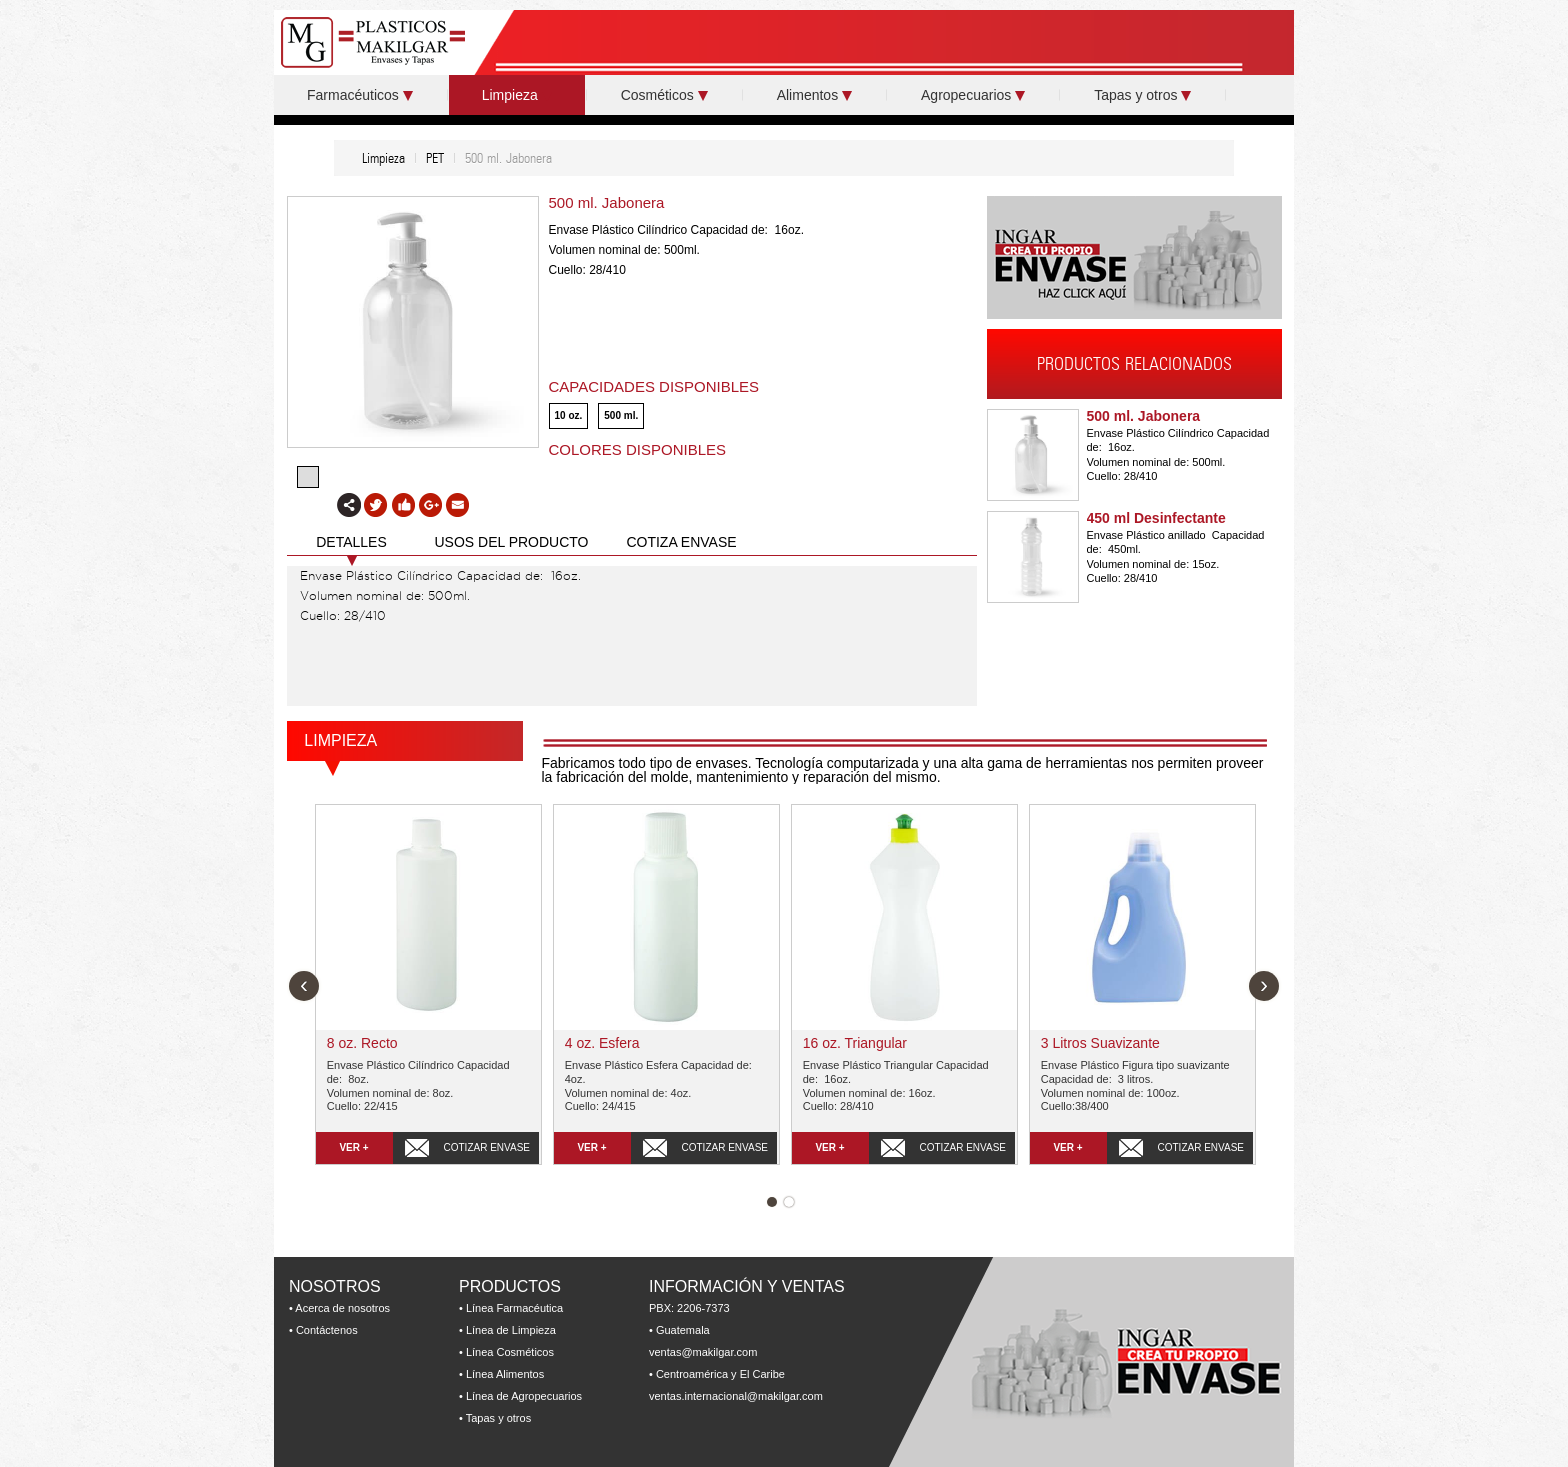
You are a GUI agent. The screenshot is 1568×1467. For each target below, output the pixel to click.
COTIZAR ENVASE (487, 1147)
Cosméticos (664, 95)
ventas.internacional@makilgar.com (736, 1396)
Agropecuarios (973, 95)
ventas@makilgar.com (703, 1352)
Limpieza (517, 95)
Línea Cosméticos (510, 1352)
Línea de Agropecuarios (524, 1396)
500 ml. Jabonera (1144, 416)
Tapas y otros (1142, 95)
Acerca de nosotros (342, 1308)
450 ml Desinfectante (1156, 518)
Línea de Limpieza (511, 1330)
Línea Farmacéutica (514, 1308)
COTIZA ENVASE (681, 542)
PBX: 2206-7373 (689, 1308)
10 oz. (569, 415)
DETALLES (351, 542)
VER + (353, 1147)
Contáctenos (327, 1330)
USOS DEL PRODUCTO (511, 542)
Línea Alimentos (505, 1374)
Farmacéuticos (360, 95)
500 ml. (621, 415)
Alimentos (814, 95)
